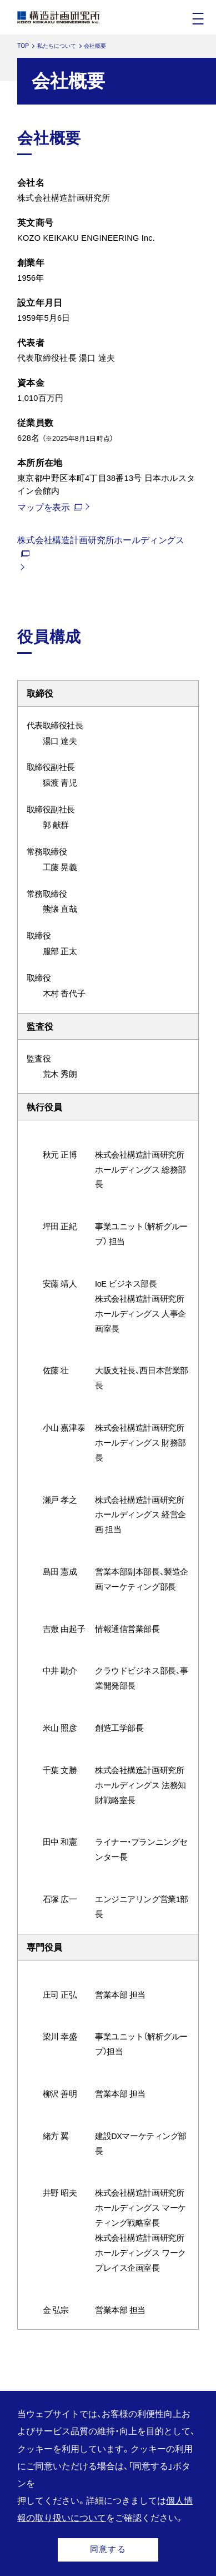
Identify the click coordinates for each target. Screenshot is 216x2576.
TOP (23, 46)
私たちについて (56, 46)
